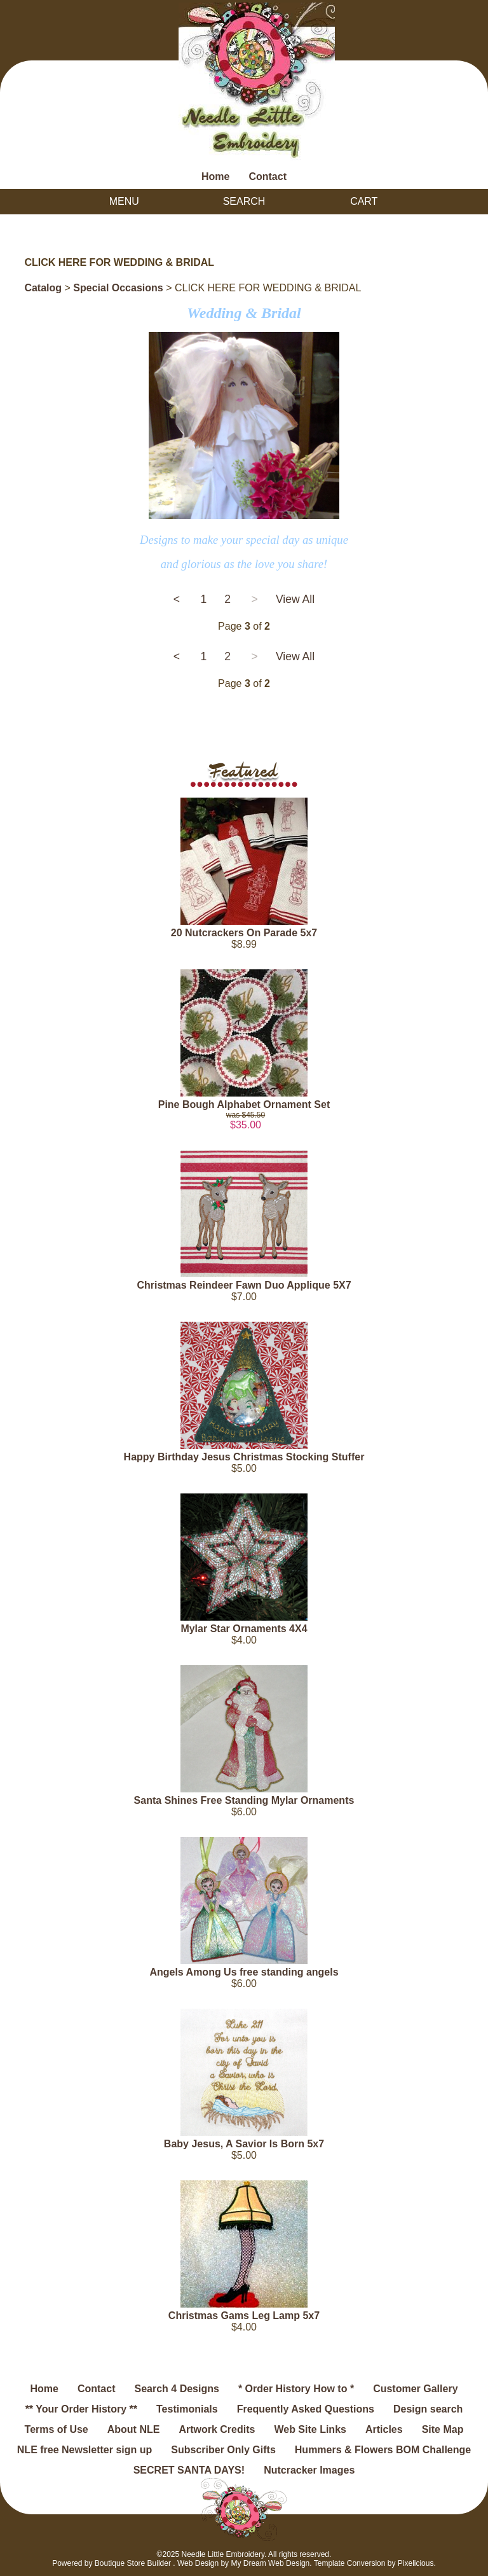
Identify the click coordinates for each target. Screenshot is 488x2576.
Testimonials (187, 2409)
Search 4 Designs (176, 2388)
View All (295, 599)
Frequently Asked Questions (305, 2409)
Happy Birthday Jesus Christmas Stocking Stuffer (244, 1456)
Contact (267, 176)
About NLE (133, 2429)
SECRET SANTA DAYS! (189, 2470)
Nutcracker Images (309, 2470)
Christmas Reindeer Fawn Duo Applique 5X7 (244, 1285)
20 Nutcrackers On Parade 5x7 (244, 932)
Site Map (443, 2429)
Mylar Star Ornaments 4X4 (243, 1628)
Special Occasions (118, 287)
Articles (384, 2429)
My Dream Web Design (270, 2563)
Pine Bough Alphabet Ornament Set (244, 1104)
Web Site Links (310, 2429)
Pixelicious (416, 2563)
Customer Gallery (415, 2388)
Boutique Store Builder (133, 2563)
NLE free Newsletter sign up (84, 2449)
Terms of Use (56, 2429)
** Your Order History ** (81, 2409)
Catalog (43, 287)
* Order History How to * (296, 2388)
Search (244, 201)
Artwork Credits (217, 2429)
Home (215, 176)
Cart (363, 201)
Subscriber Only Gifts (223, 2449)
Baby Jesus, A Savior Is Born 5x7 (244, 2143)
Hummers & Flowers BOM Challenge (383, 2449)
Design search (428, 2409)
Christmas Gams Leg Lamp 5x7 (244, 2315)
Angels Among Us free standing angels (243, 1972)
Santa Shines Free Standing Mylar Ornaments (244, 1800)
